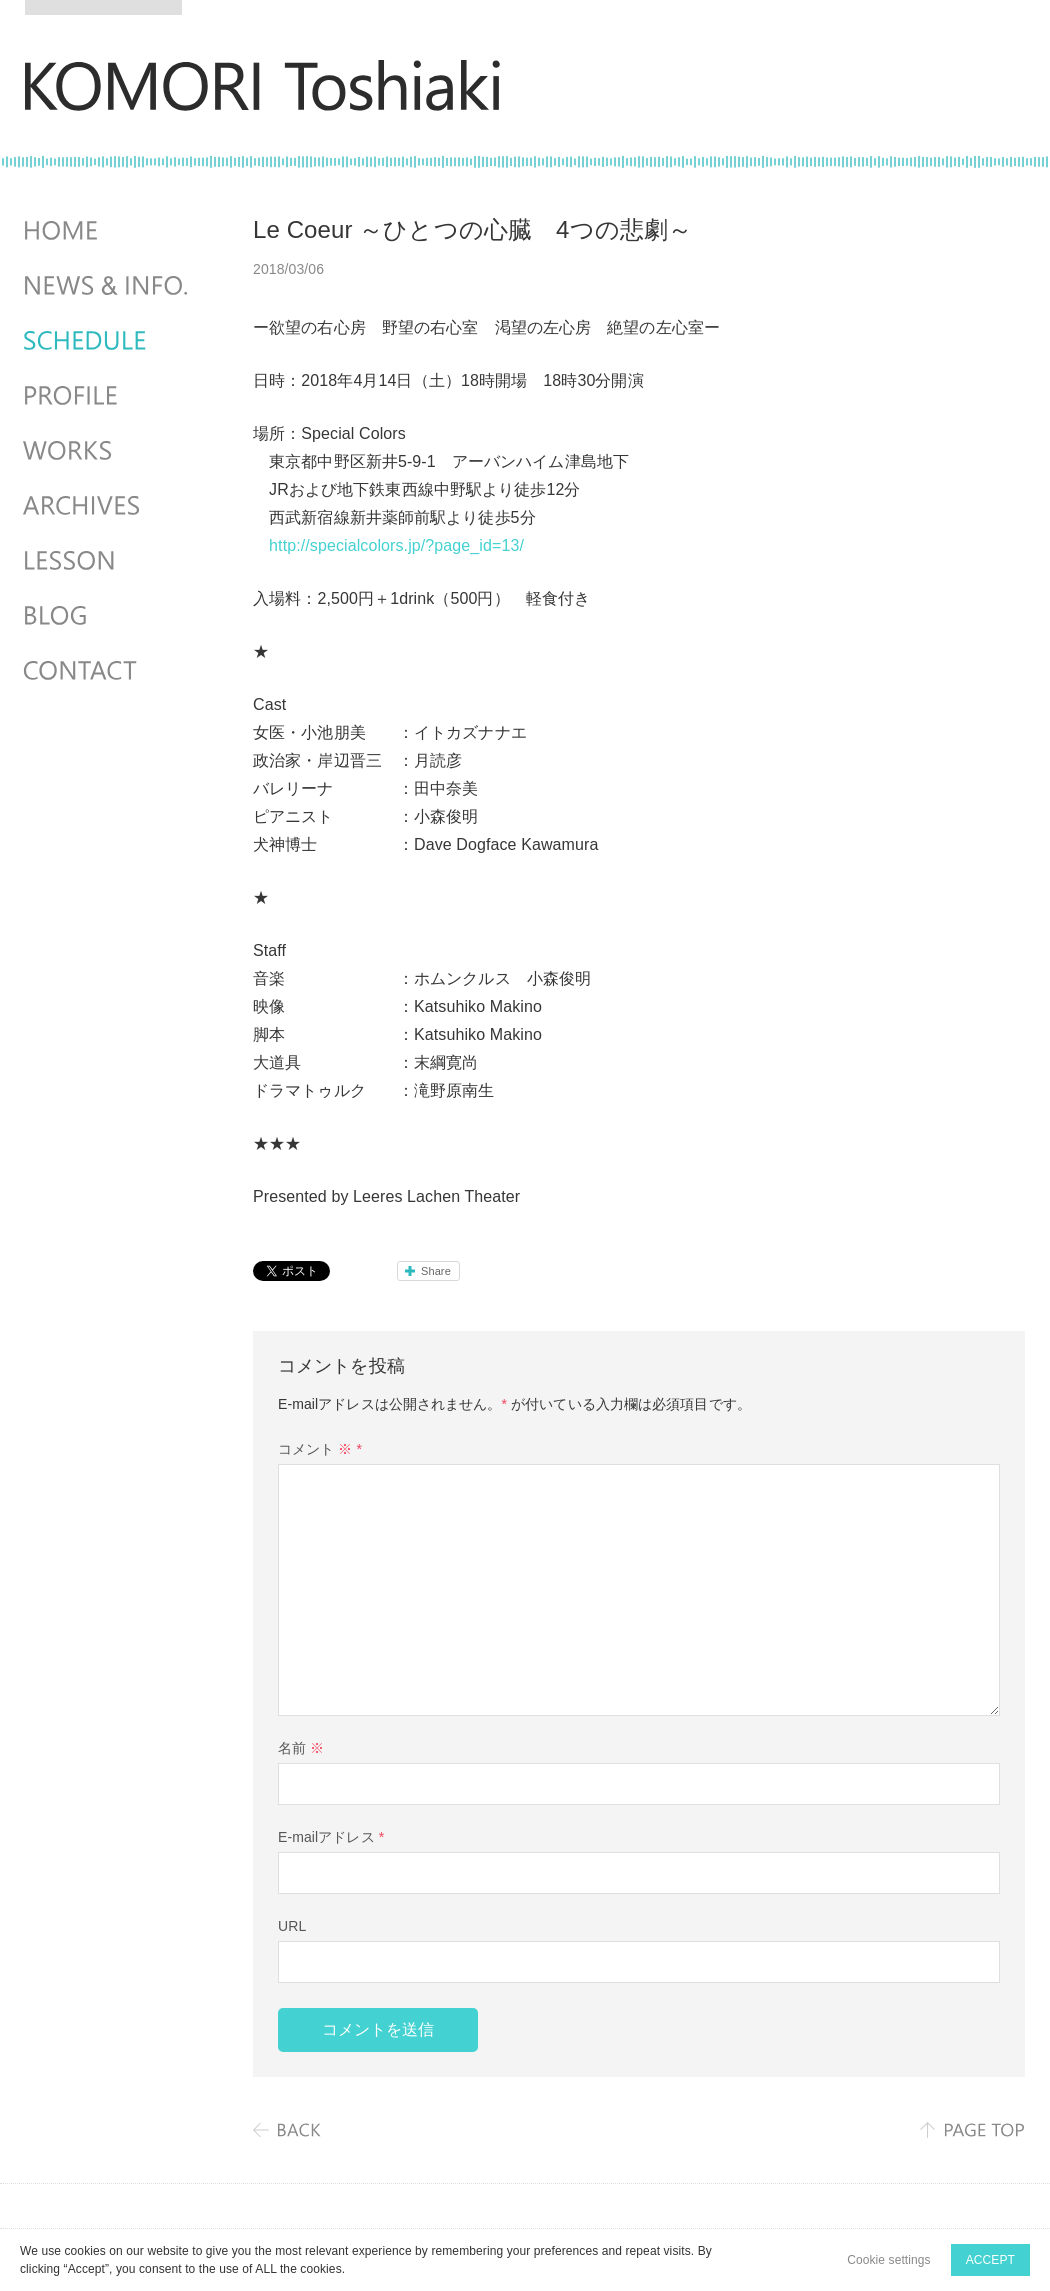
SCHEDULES (108, 341)
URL (292, 1926)
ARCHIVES (108, 506)
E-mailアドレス (331, 1837)
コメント (320, 1449)
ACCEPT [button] (990, 2260)
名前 (301, 1748)
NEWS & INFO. (108, 286)
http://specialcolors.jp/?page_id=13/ (396, 545)
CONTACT (108, 671)
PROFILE (108, 396)
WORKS (108, 451)
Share (436, 1271)
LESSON (108, 561)
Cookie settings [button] (889, 2260)
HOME (108, 231)
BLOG (108, 616)
